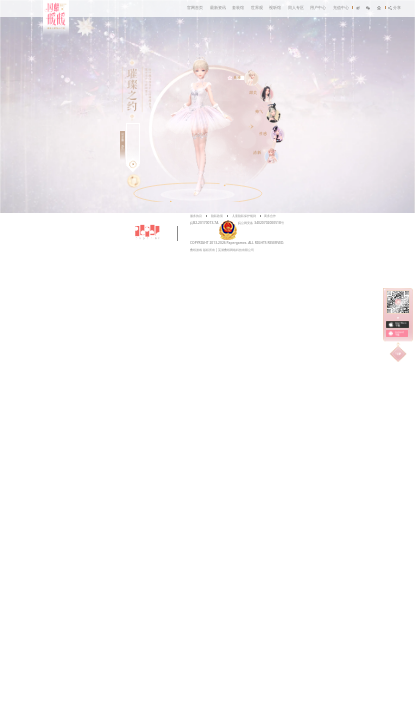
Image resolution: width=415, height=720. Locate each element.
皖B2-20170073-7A (204, 222)
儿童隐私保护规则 (244, 215)
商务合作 (270, 215)
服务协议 (196, 215)
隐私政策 (217, 215)
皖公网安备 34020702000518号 (250, 222)
